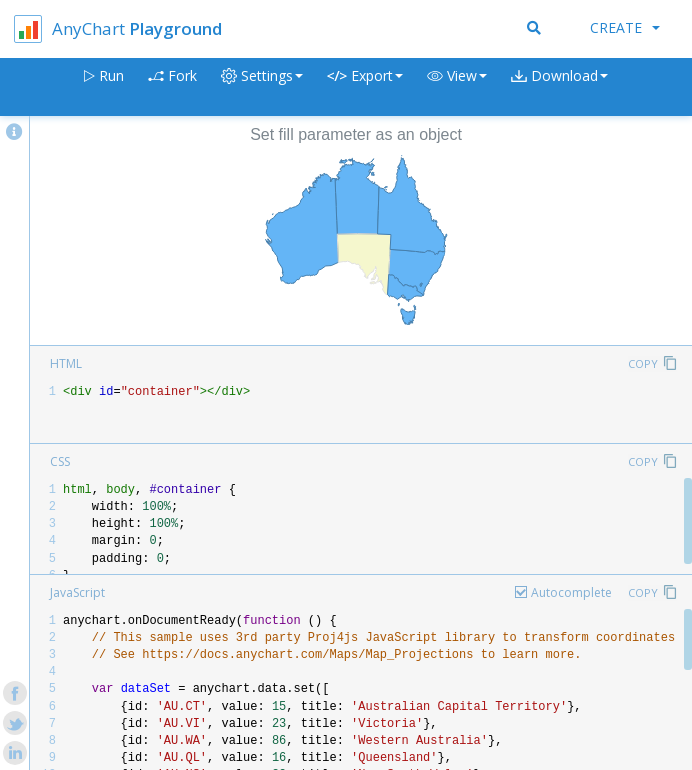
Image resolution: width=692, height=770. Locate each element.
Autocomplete (571, 592)
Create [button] (625, 27)
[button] (457, 87)
